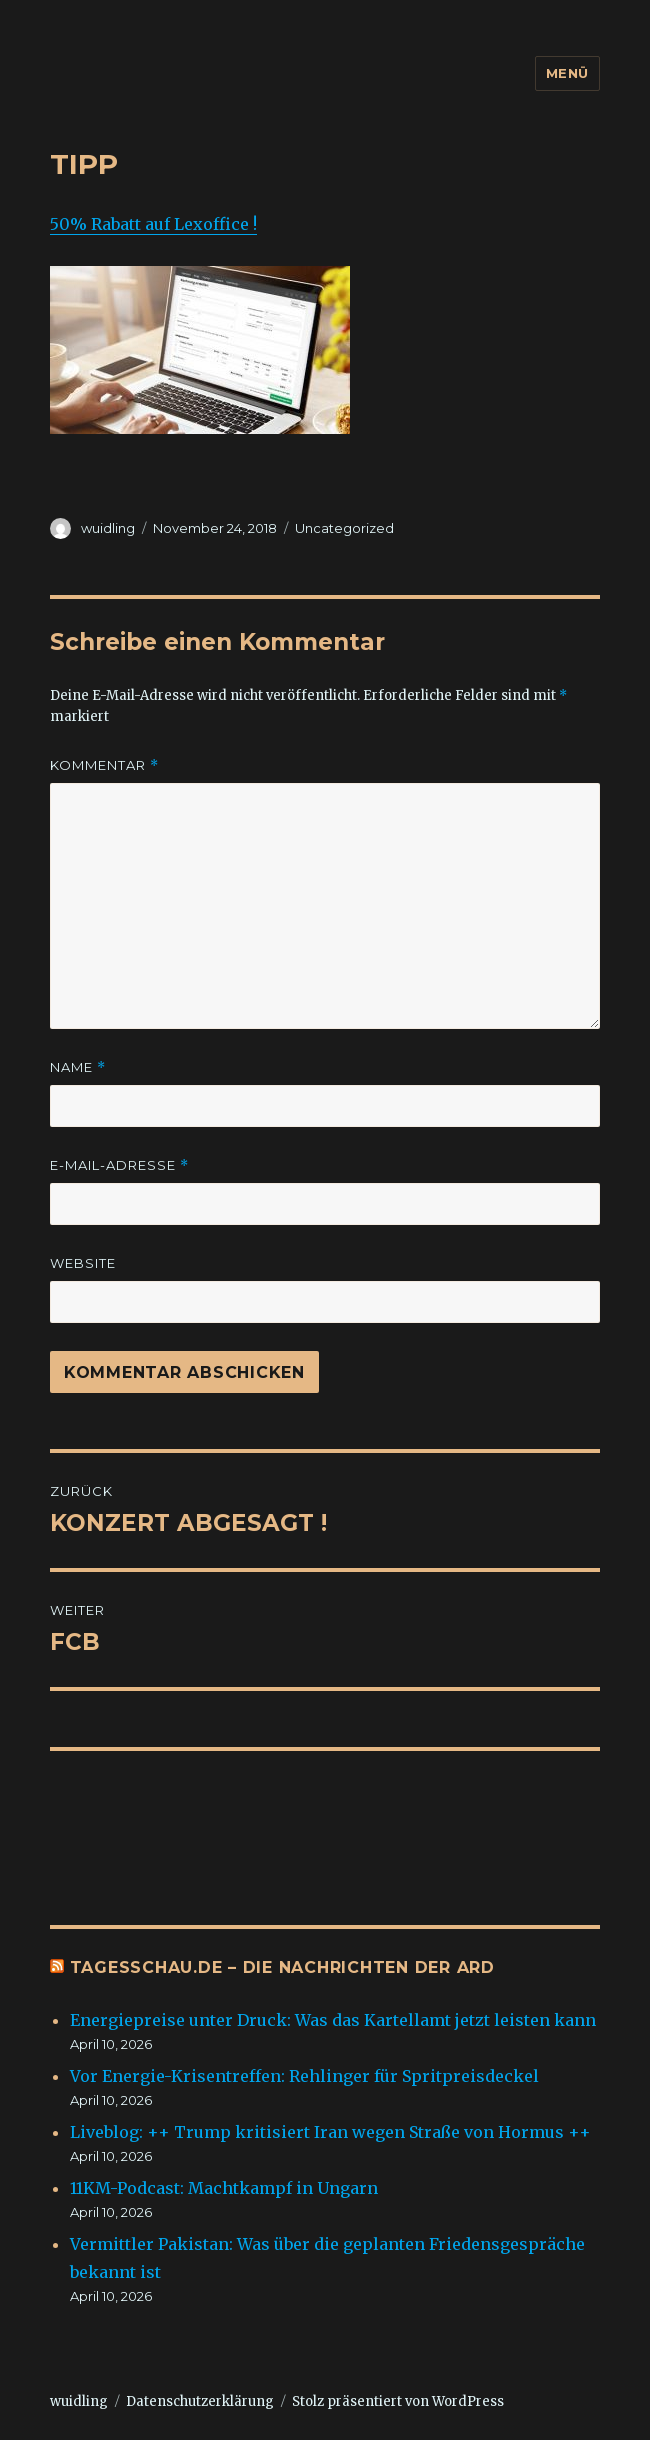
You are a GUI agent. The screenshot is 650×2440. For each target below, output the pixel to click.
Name (78, 1067)
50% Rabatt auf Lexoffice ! (153, 224)
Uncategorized (344, 528)
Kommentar (104, 765)
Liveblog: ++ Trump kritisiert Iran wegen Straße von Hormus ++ (330, 2132)
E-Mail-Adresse (119, 1165)
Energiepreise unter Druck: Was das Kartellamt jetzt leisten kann (333, 2020)
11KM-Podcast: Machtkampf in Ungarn (226, 2188)
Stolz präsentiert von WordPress (398, 2401)
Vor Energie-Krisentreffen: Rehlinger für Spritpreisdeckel (304, 2076)
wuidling (108, 528)
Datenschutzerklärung (200, 2401)
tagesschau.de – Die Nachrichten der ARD (282, 1967)
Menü (567, 73)
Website (83, 1263)
